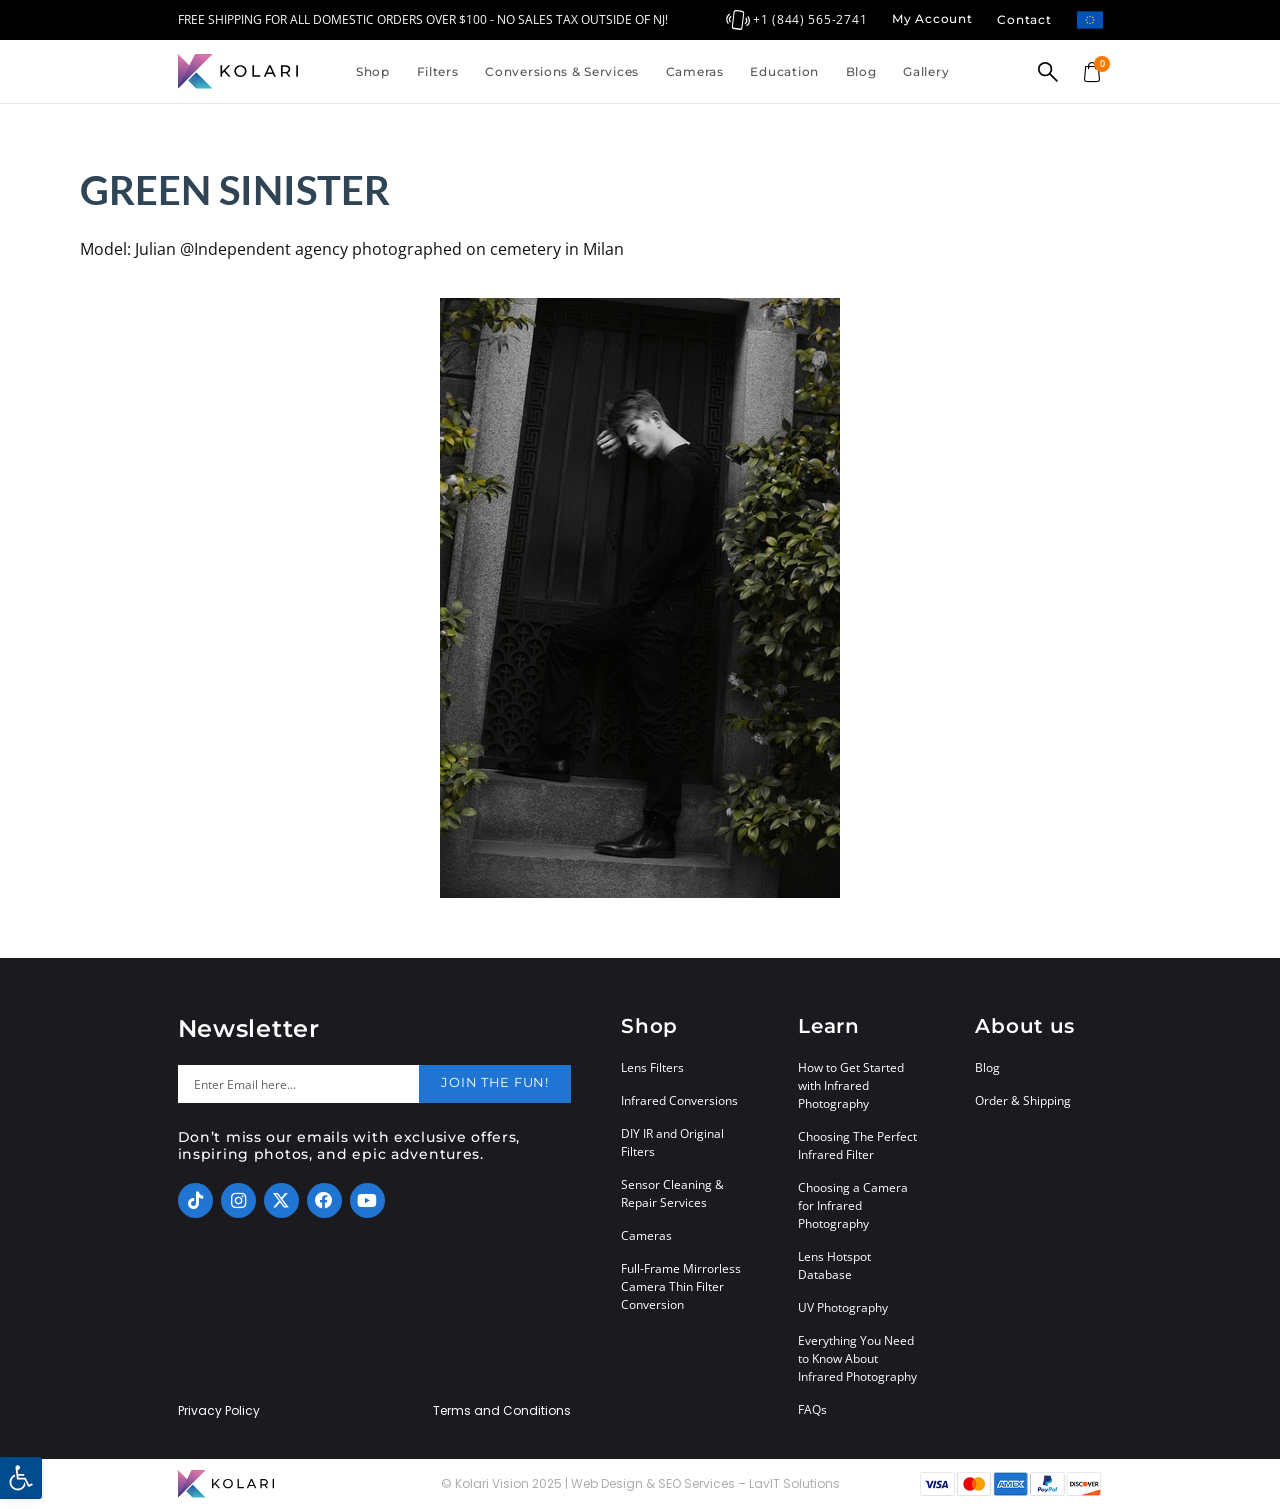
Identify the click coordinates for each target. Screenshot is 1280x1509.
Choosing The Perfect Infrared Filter (857, 1145)
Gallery (926, 71)
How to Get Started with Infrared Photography (851, 1085)
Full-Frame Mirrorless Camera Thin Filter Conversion (681, 1286)
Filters (438, 71)
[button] (21, 1478)
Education (784, 71)
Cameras (695, 71)
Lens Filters (652, 1067)
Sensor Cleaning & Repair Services (672, 1193)
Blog (861, 71)
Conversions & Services (562, 71)
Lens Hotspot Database (834, 1265)
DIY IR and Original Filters (672, 1142)
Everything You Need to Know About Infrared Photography (857, 1358)
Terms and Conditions (502, 1411)
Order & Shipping (1023, 1100)
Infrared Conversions (679, 1100)
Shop (373, 71)
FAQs (812, 1409)
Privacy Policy (219, 1411)
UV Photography (843, 1307)
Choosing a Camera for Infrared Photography (853, 1205)
